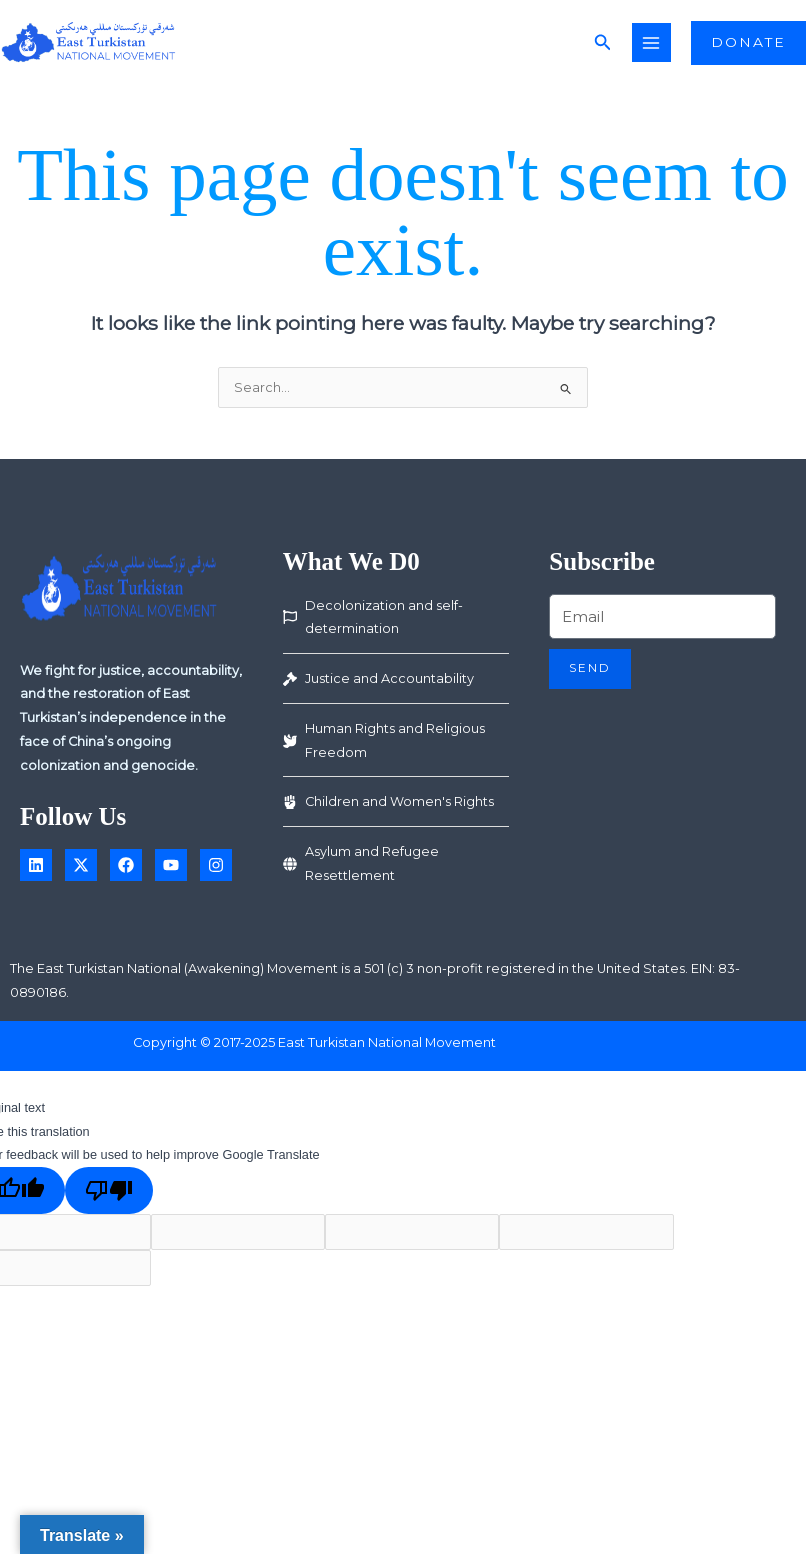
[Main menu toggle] (661, 45)
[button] (613, 46)
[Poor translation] (109, 1197)
